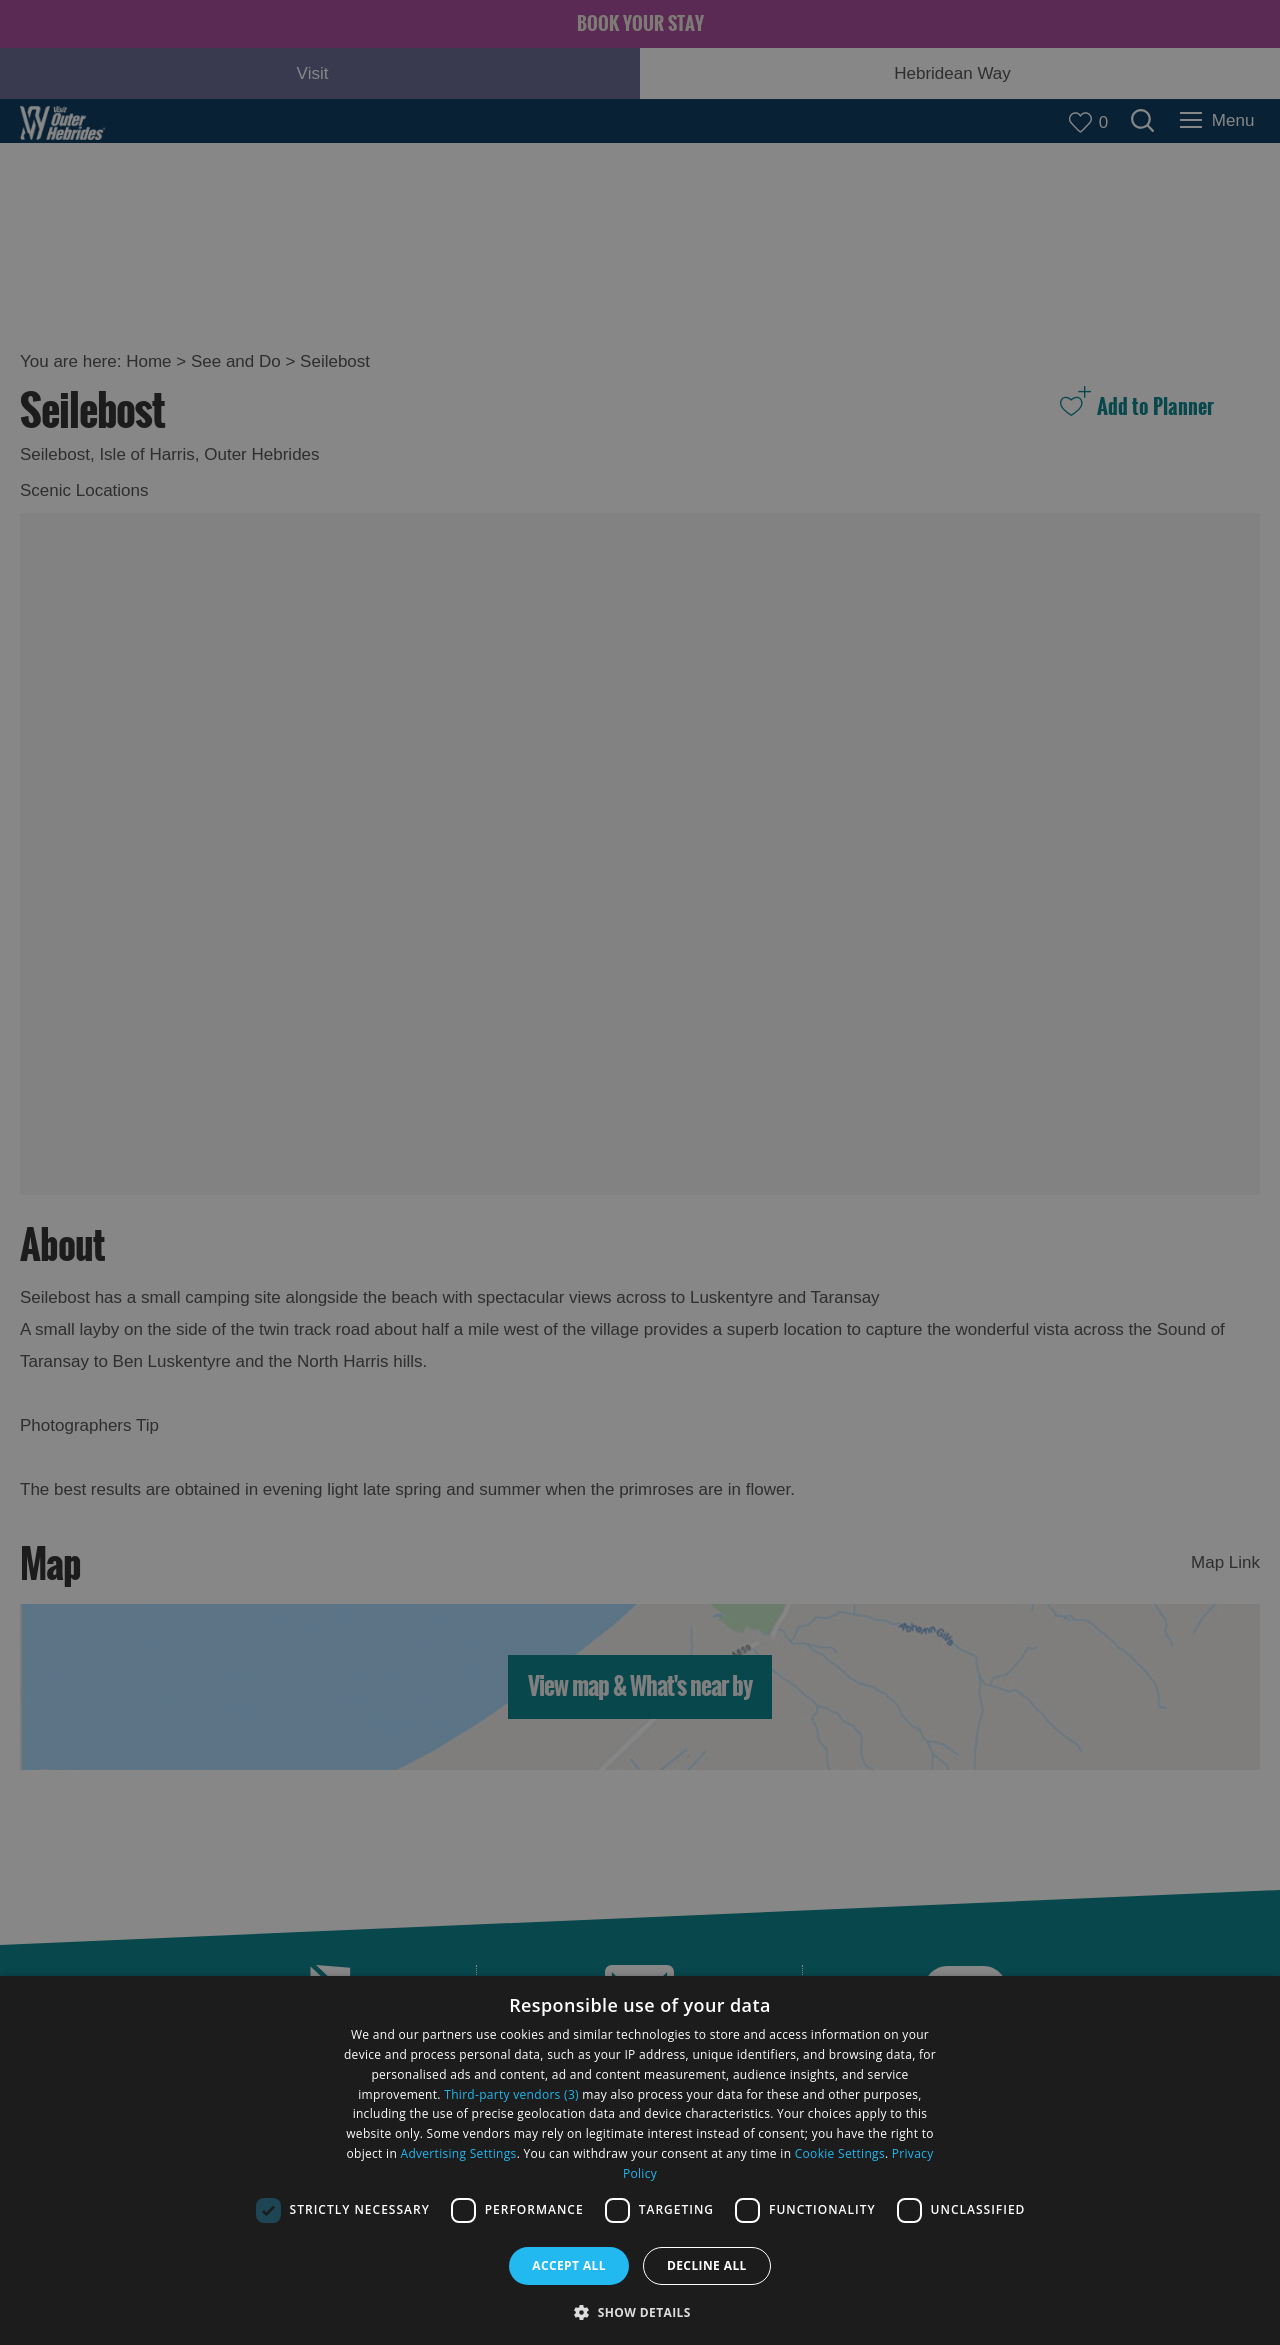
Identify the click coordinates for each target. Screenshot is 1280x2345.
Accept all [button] (569, 2265)
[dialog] (640, 2160)
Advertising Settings (459, 2153)
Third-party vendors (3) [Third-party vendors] (511, 2094)
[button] (640, 2310)
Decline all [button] (707, 2265)
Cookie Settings (840, 2153)
